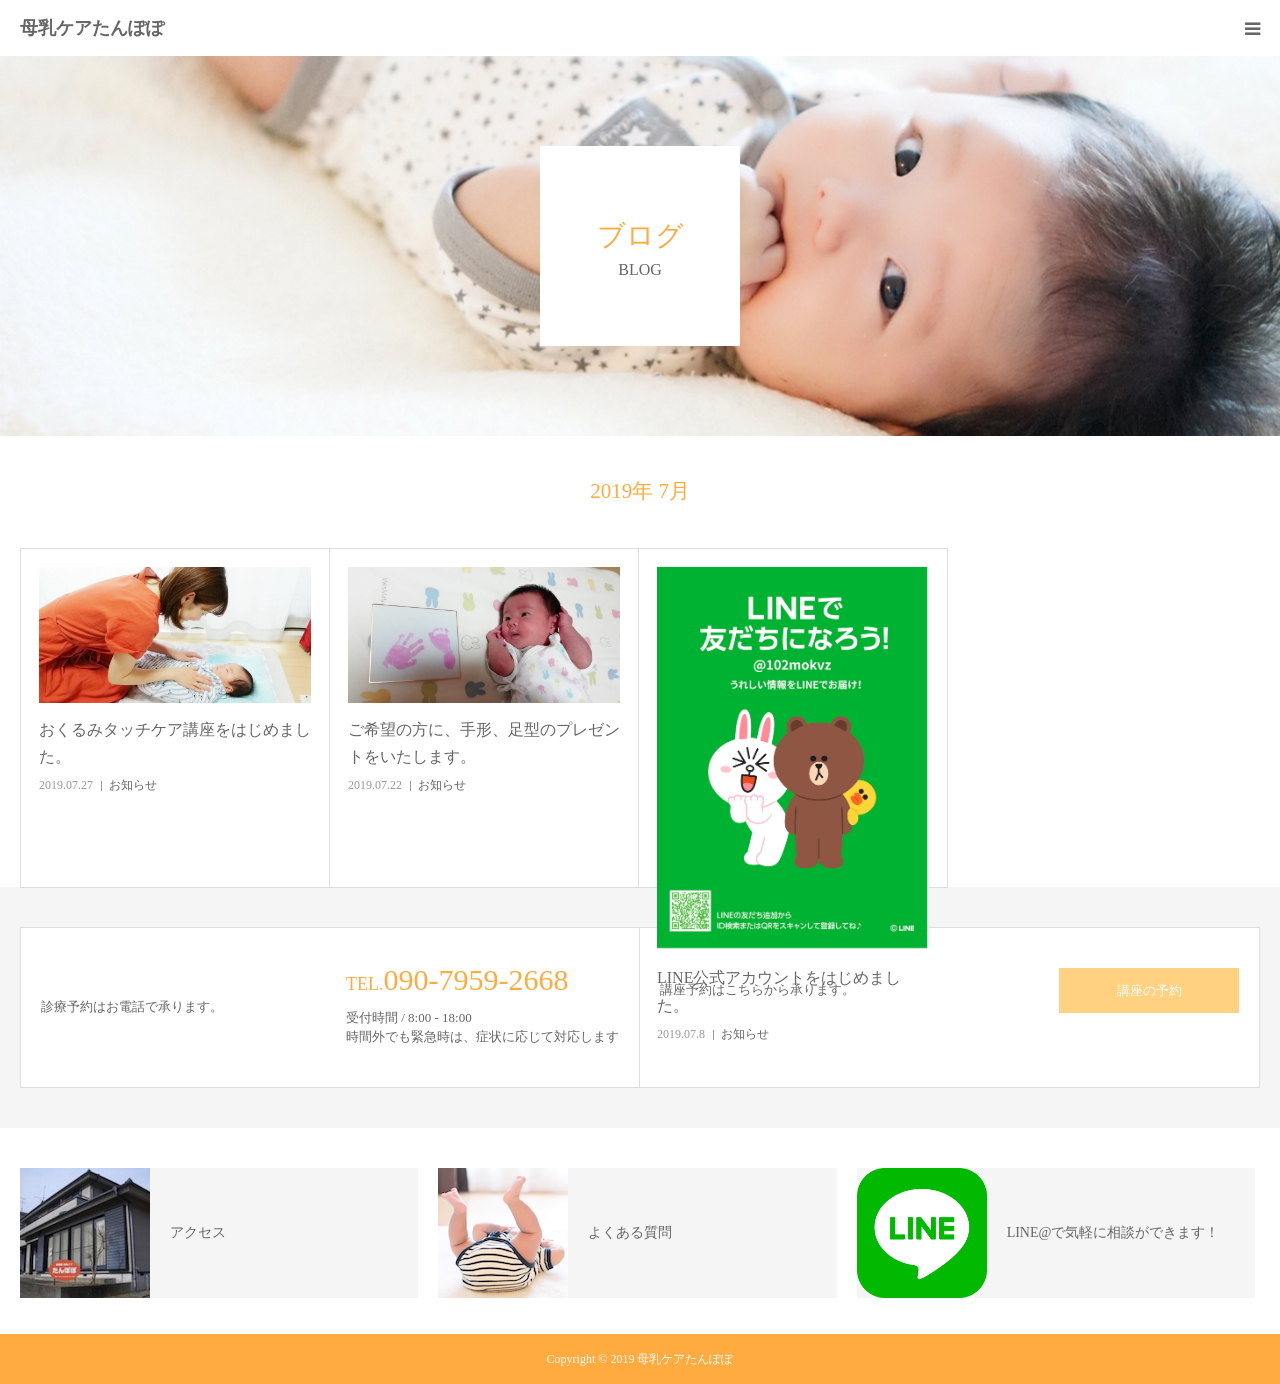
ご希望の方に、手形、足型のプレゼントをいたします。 (484, 743)
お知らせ (133, 785)
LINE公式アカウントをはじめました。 (779, 991)
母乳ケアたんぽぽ (92, 28)
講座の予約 (1149, 990)
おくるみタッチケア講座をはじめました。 (175, 743)
